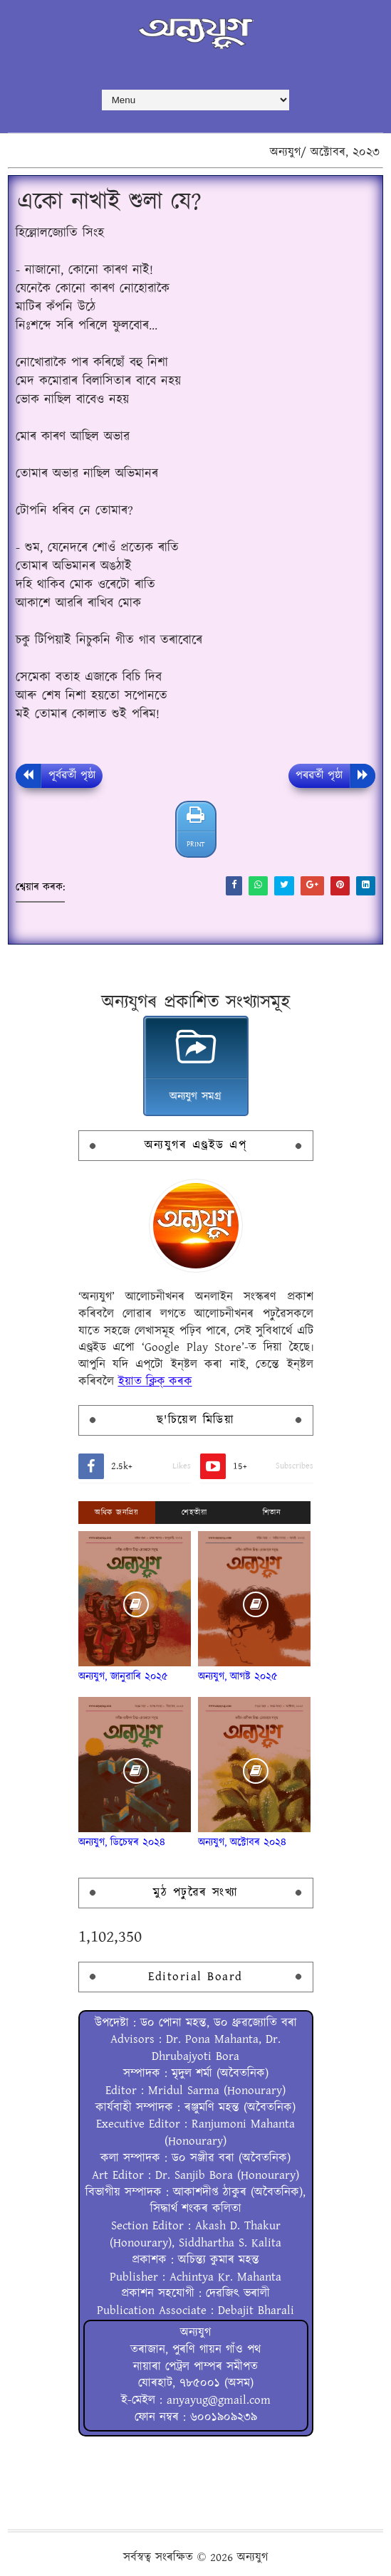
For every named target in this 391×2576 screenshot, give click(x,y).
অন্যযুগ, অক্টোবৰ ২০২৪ (242, 1842)
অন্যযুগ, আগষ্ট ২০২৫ (238, 1676)
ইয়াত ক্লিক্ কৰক (155, 1381)
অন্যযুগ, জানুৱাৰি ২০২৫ (123, 1676)
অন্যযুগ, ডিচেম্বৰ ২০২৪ (121, 1842)
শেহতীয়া (194, 1512)
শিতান (272, 1512)
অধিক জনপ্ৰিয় (116, 1512)
